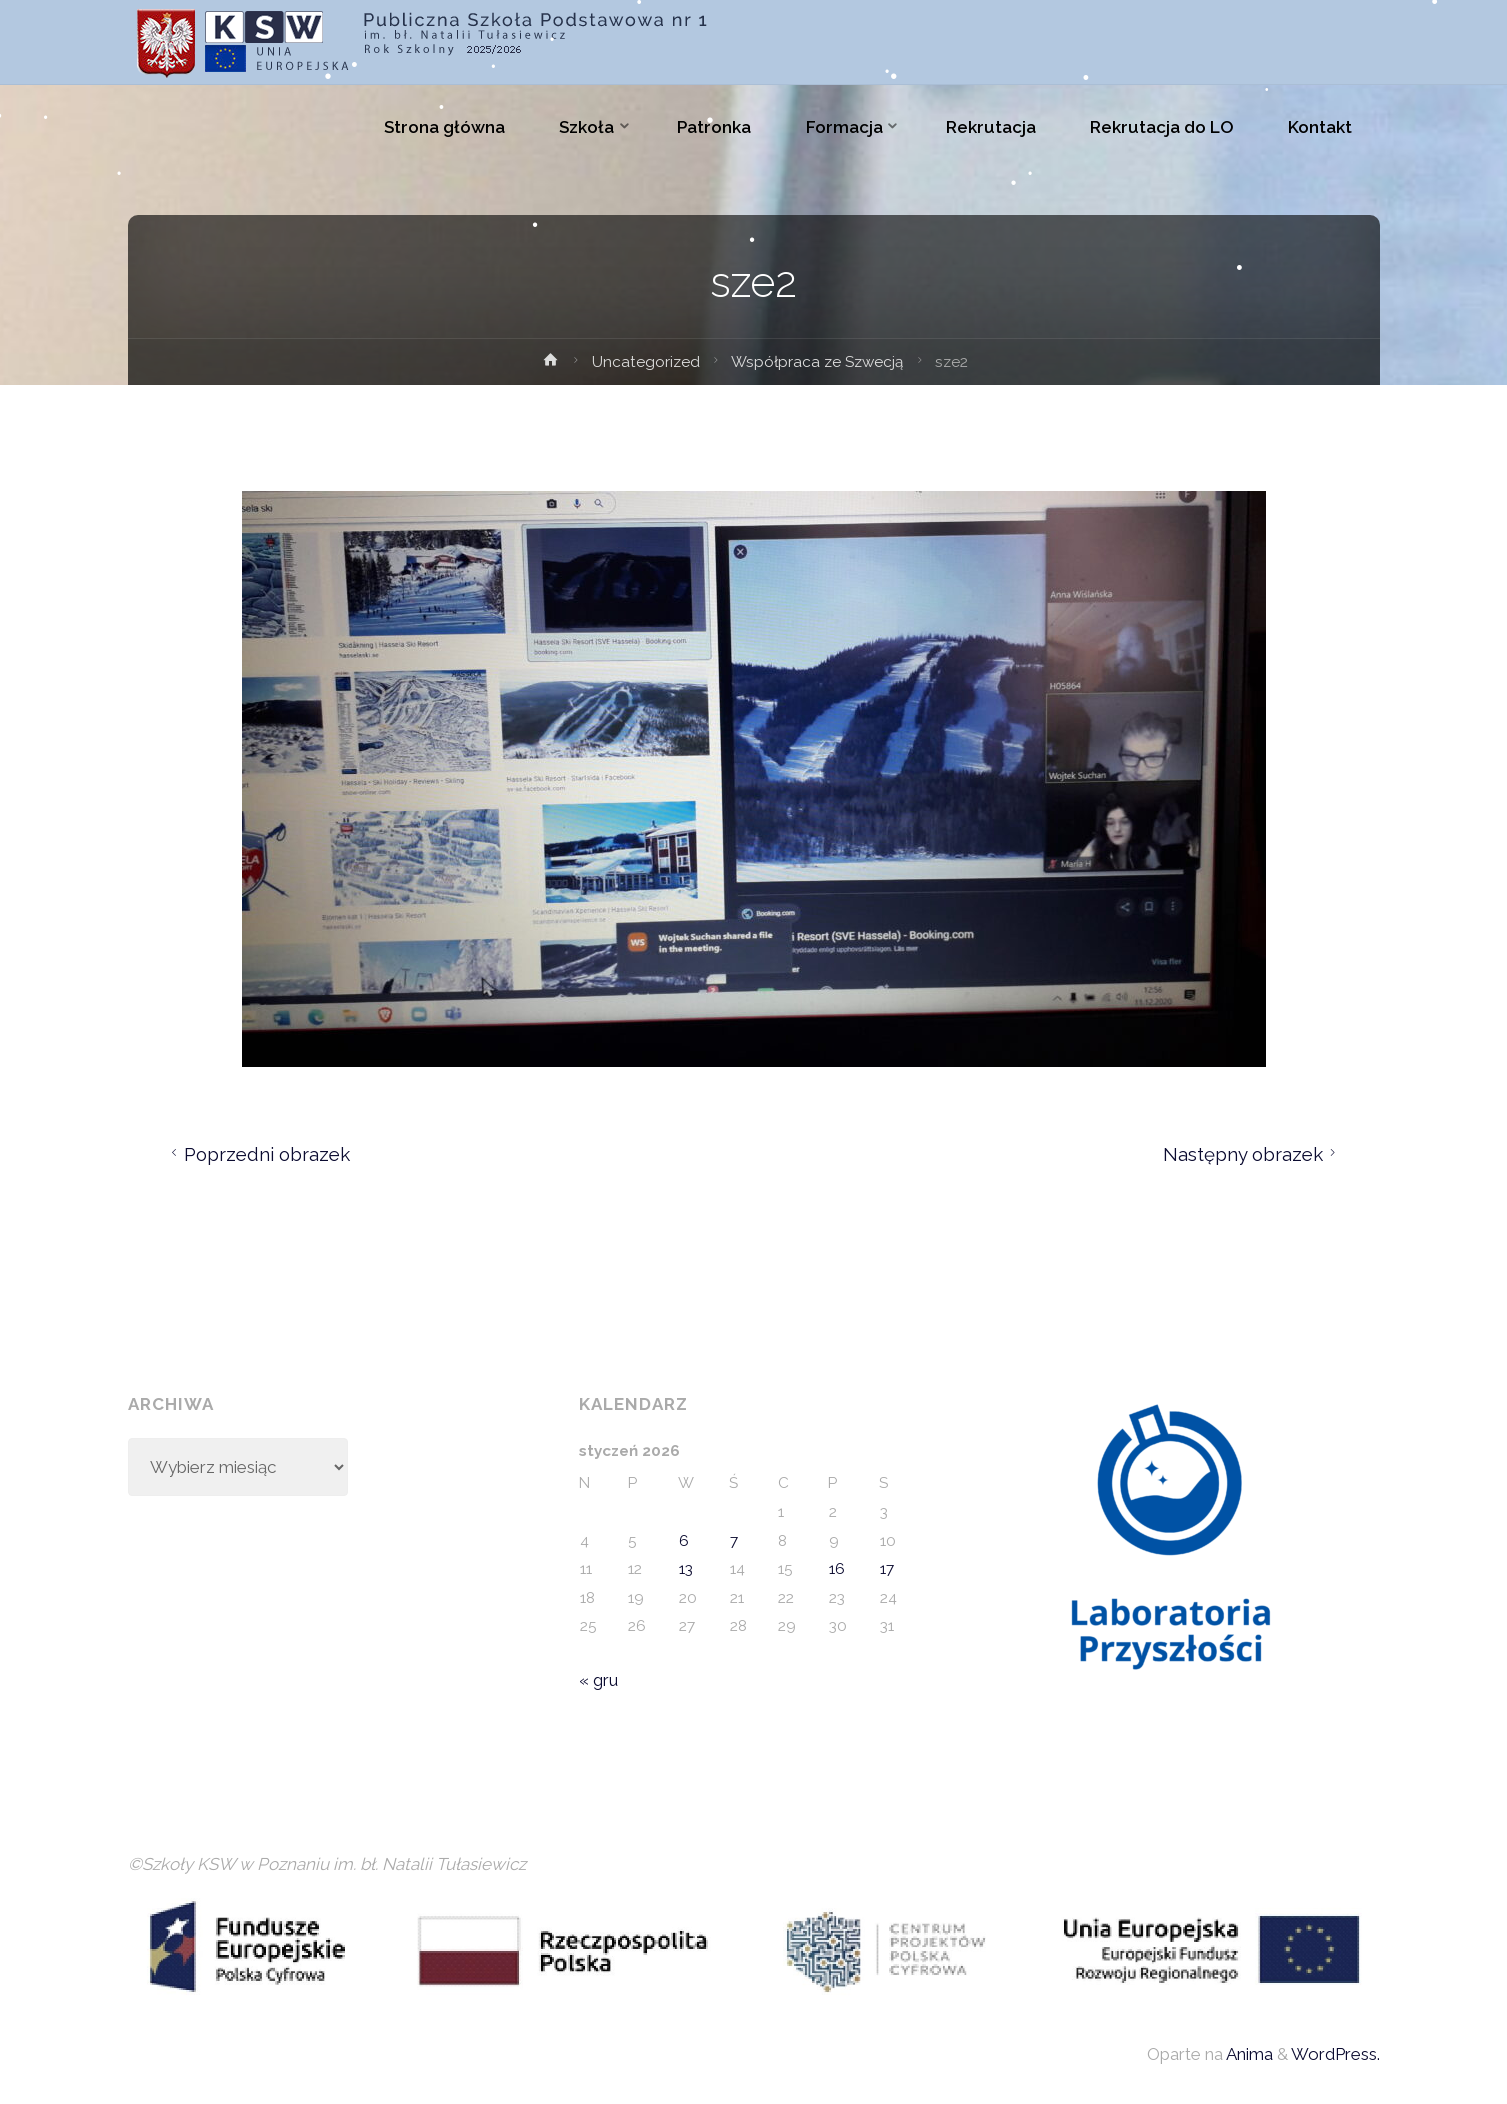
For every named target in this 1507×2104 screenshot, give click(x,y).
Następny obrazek (1252, 1154)
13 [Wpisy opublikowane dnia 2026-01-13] (686, 1569)
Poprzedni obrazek (257, 1154)
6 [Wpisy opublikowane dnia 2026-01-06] (684, 1541)
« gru (598, 1680)
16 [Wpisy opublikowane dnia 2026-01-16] (837, 1569)
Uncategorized (646, 362)
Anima (1248, 2054)
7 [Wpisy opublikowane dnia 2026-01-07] (734, 1541)
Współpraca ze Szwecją (817, 362)
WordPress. (1335, 2054)
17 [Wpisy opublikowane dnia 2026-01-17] (887, 1569)
